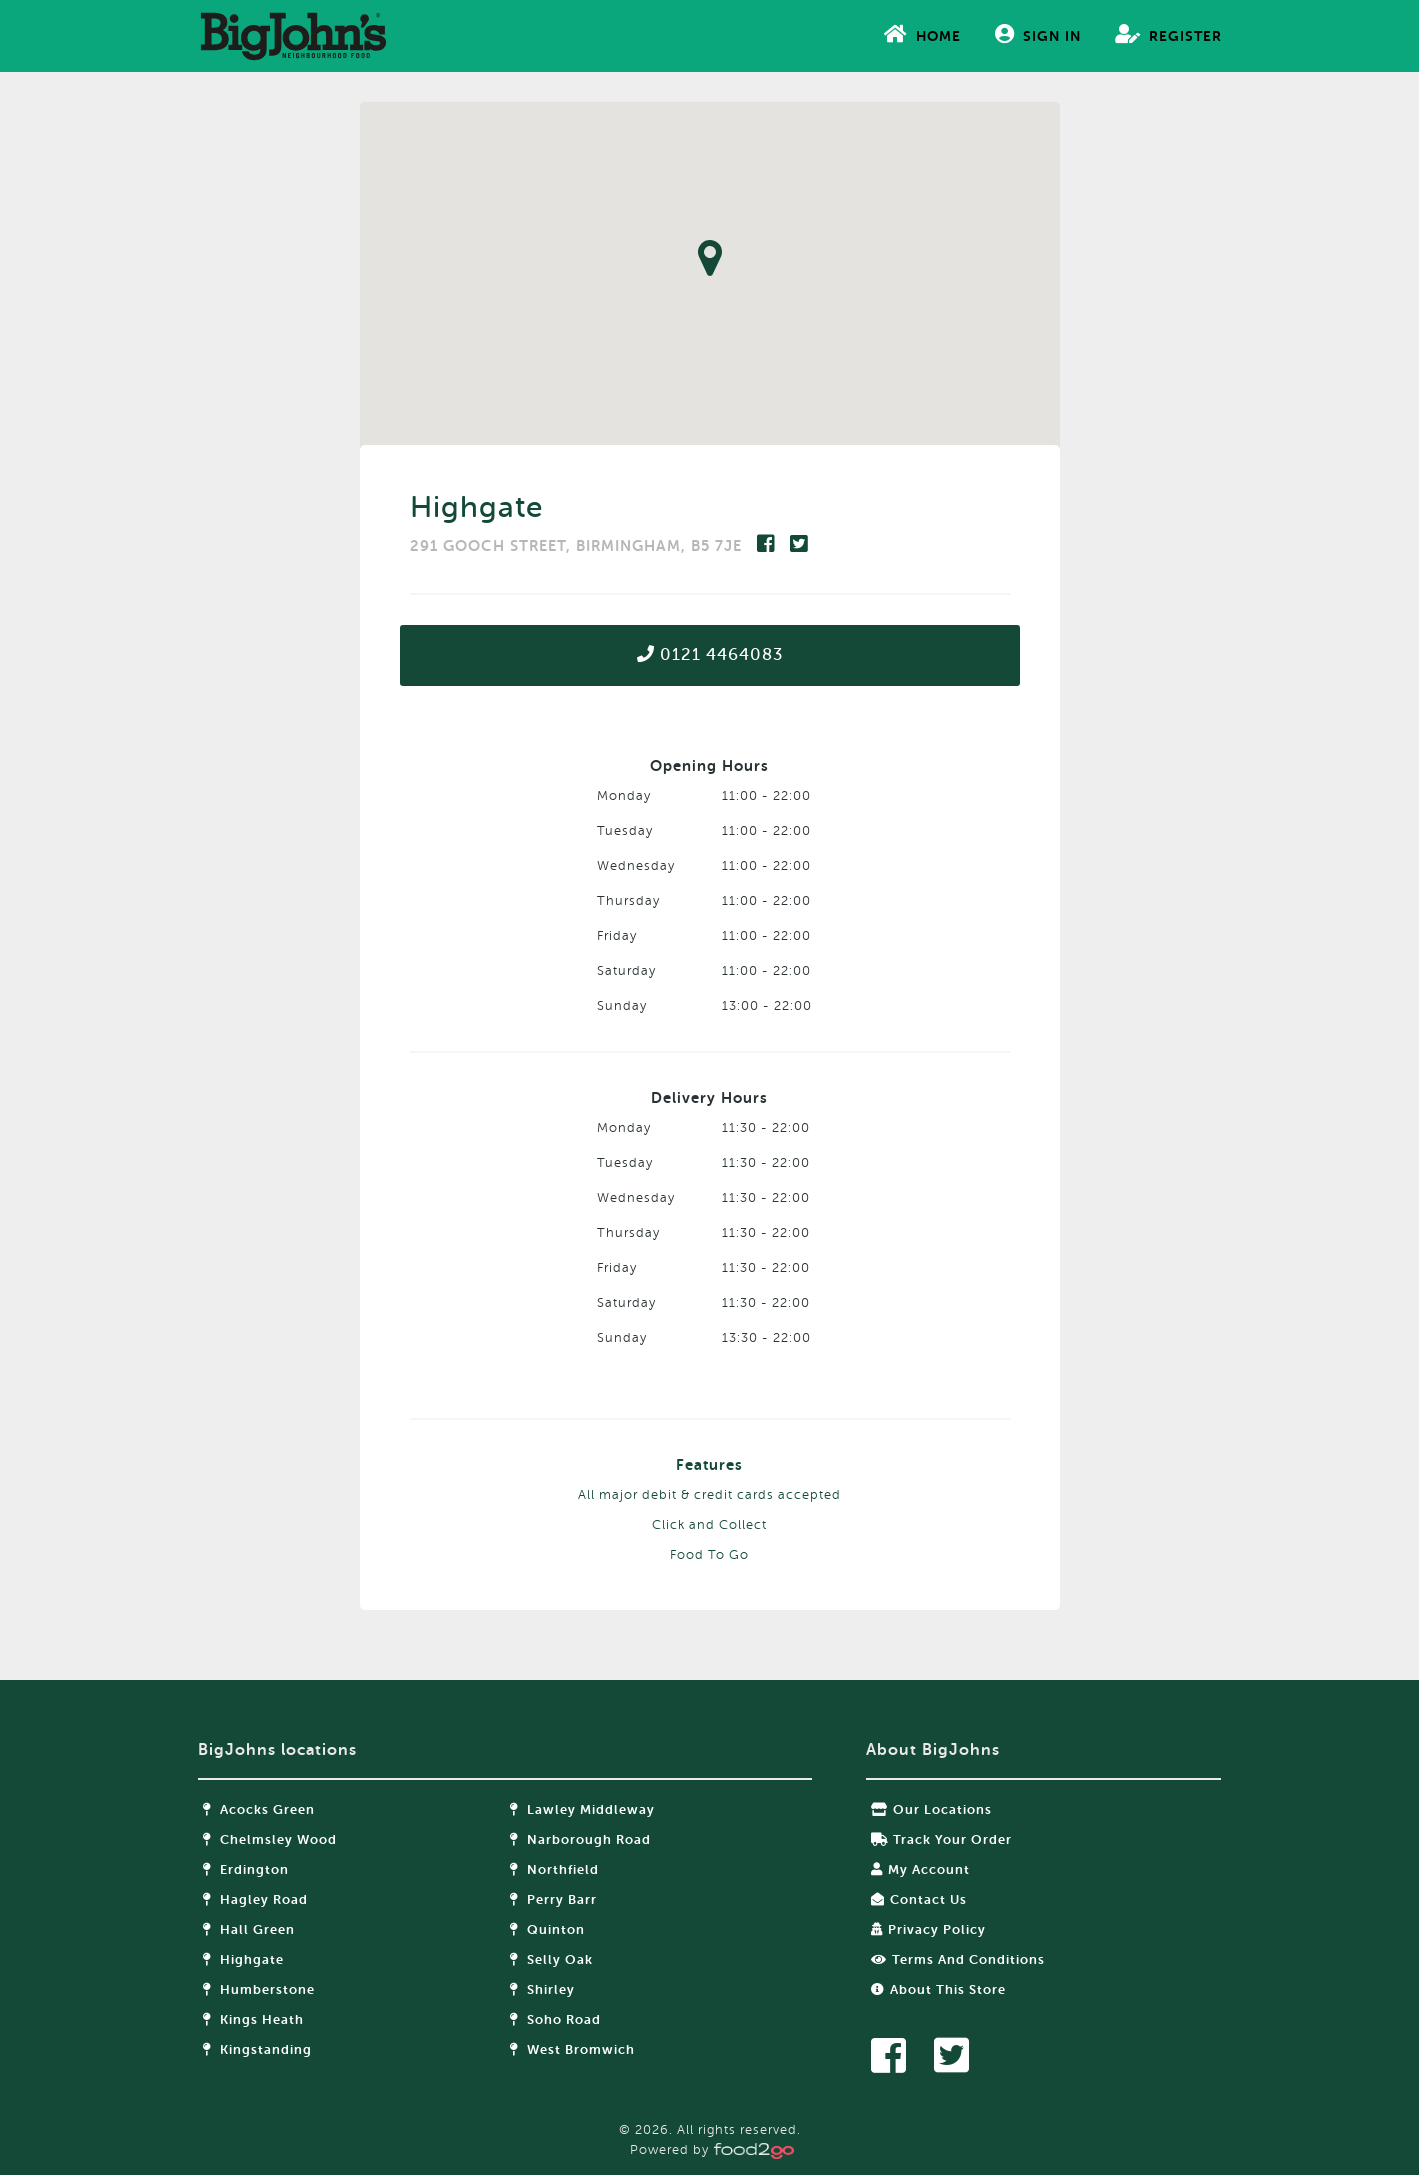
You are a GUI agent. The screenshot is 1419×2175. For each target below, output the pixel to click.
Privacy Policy (928, 1929)
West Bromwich (572, 2049)
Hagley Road (255, 1899)
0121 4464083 (710, 654)
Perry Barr (553, 1899)
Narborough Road (580, 1839)
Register (1168, 34)
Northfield (554, 1869)
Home (922, 34)
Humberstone (259, 1989)
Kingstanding (257, 2049)
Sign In (1038, 34)
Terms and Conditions (958, 1959)
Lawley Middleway (582, 1809)
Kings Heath (253, 2019)
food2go (293, 36)
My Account (920, 1869)
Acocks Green (259, 1809)
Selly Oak (551, 1959)
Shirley (542, 1989)
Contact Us (919, 1899)
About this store (938, 1989)
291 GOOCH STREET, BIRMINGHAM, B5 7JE (578, 546)
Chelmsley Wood (270, 1839)
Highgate (243, 1959)
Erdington (246, 1869)
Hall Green (249, 1929)
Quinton (547, 1929)
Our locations (931, 1809)
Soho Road (555, 2019)
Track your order (941, 1839)
